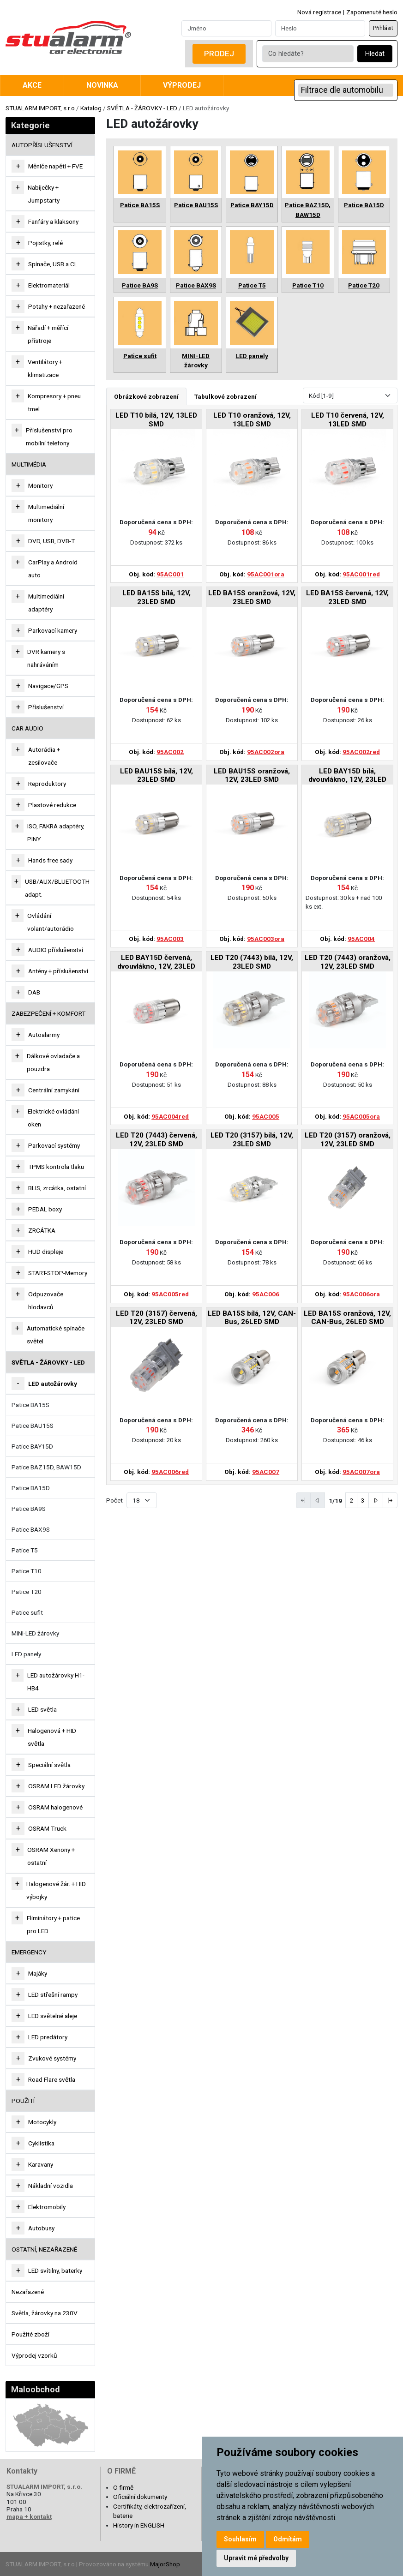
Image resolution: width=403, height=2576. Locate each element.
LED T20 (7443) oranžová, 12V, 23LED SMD (348, 961)
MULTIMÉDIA (29, 464)
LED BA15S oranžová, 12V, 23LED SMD (251, 597)
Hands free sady (50, 860)
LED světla (42, 1709)
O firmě (123, 2487)
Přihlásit (383, 28)
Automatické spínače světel (55, 1334)
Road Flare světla (51, 2079)
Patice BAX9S (31, 1529)
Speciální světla (49, 1764)
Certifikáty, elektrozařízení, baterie (149, 2511)
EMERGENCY (29, 1952)
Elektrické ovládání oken (53, 1118)
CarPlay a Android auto (53, 568)
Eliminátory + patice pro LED (53, 1924)
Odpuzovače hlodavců (45, 1300)
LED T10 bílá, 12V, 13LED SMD (156, 419)
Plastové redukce (52, 805)
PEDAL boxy (45, 1209)
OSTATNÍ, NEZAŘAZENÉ (44, 2249)
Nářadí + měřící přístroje (48, 334)
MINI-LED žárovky (35, 1633)
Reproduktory (47, 783)
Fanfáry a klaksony (53, 221)
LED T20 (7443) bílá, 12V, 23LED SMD (252, 961)
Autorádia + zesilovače (44, 756)
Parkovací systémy (54, 1145)
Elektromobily (47, 2207)
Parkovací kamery (52, 630)
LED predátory (47, 2037)
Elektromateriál (49, 285)
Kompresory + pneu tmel (54, 402)
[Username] (226, 28)
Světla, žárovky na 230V (45, 2313)
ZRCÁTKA (41, 1230)
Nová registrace (319, 12)
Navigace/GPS (48, 685)
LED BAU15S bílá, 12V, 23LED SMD (156, 775)
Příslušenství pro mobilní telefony (49, 436)
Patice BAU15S (33, 1425)
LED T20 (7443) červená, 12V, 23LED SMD (156, 1139)
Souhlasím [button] (240, 2539)
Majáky (37, 1973)
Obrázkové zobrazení (146, 396)
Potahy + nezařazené (56, 306)
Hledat (375, 54)
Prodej (219, 53)
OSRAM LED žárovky (56, 1786)
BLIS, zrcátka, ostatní (57, 1188)
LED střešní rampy (53, 1994)
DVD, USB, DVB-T (51, 541)
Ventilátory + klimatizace (45, 368)
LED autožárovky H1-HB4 (55, 1681)
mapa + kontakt (29, 2516)
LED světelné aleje (52, 2015)
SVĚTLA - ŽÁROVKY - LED (142, 108)
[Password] (320, 28)
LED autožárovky (52, 1383)
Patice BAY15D (32, 1446)
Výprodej (182, 85)
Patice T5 (25, 1550)
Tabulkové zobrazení (225, 396)
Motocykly (42, 2122)
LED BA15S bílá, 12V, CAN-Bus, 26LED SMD (252, 1317)
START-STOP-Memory (57, 1272)
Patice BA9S (29, 1508)
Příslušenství (46, 707)
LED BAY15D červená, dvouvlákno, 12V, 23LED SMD (156, 962)
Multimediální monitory (46, 513)
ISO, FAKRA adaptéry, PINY (55, 832)
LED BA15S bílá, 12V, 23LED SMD (156, 597)
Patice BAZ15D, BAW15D (46, 1467)
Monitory (40, 485)
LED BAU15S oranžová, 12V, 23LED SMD (252, 775)
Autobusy (41, 2228)
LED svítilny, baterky (55, 2270)
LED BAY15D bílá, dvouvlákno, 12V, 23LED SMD (347, 776)
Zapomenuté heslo (371, 12)
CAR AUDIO (27, 728)
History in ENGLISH (138, 2525)
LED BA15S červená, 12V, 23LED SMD (347, 597)
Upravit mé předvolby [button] (256, 2558)
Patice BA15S (30, 1404)
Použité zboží (30, 2334)
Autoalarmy (44, 1034)
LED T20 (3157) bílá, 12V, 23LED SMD (252, 1139)
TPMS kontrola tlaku (56, 1166)
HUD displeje (45, 1251)
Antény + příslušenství (58, 971)
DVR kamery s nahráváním (46, 658)
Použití (23, 2100)
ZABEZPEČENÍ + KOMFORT (48, 1013)
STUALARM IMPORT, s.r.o (40, 108)
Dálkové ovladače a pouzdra (53, 1062)
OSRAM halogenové (55, 1807)
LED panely (26, 1654)
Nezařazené (28, 2291)
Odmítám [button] (287, 2539)
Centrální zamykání (53, 1090)
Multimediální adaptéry (46, 603)
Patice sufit (27, 1612)
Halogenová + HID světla (52, 1737)
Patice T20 (27, 1591)
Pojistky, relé (45, 242)
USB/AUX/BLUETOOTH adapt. (57, 888)
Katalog (91, 108)
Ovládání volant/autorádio (50, 922)
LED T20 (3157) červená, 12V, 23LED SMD (156, 1317)
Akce (32, 85)
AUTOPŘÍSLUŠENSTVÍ (42, 145)
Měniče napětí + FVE (55, 166)
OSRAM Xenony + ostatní (51, 1856)
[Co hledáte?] (308, 53)
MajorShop (165, 2564)
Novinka (102, 85)
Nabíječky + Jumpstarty (44, 194)
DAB (34, 992)
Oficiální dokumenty (140, 2496)
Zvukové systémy (52, 2058)
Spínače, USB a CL (53, 264)
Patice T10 (27, 1571)
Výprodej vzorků (34, 2355)
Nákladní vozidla (50, 2185)
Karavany (40, 2164)
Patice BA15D (31, 1488)
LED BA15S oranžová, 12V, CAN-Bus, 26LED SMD (347, 1317)
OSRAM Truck (47, 1828)
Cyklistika (41, 2143)
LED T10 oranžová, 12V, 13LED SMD (252, 419)
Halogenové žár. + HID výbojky (56, 1890)
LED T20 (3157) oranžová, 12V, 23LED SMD (348, 1139)
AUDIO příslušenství (55, 949)
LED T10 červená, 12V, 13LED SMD (347, 419)
